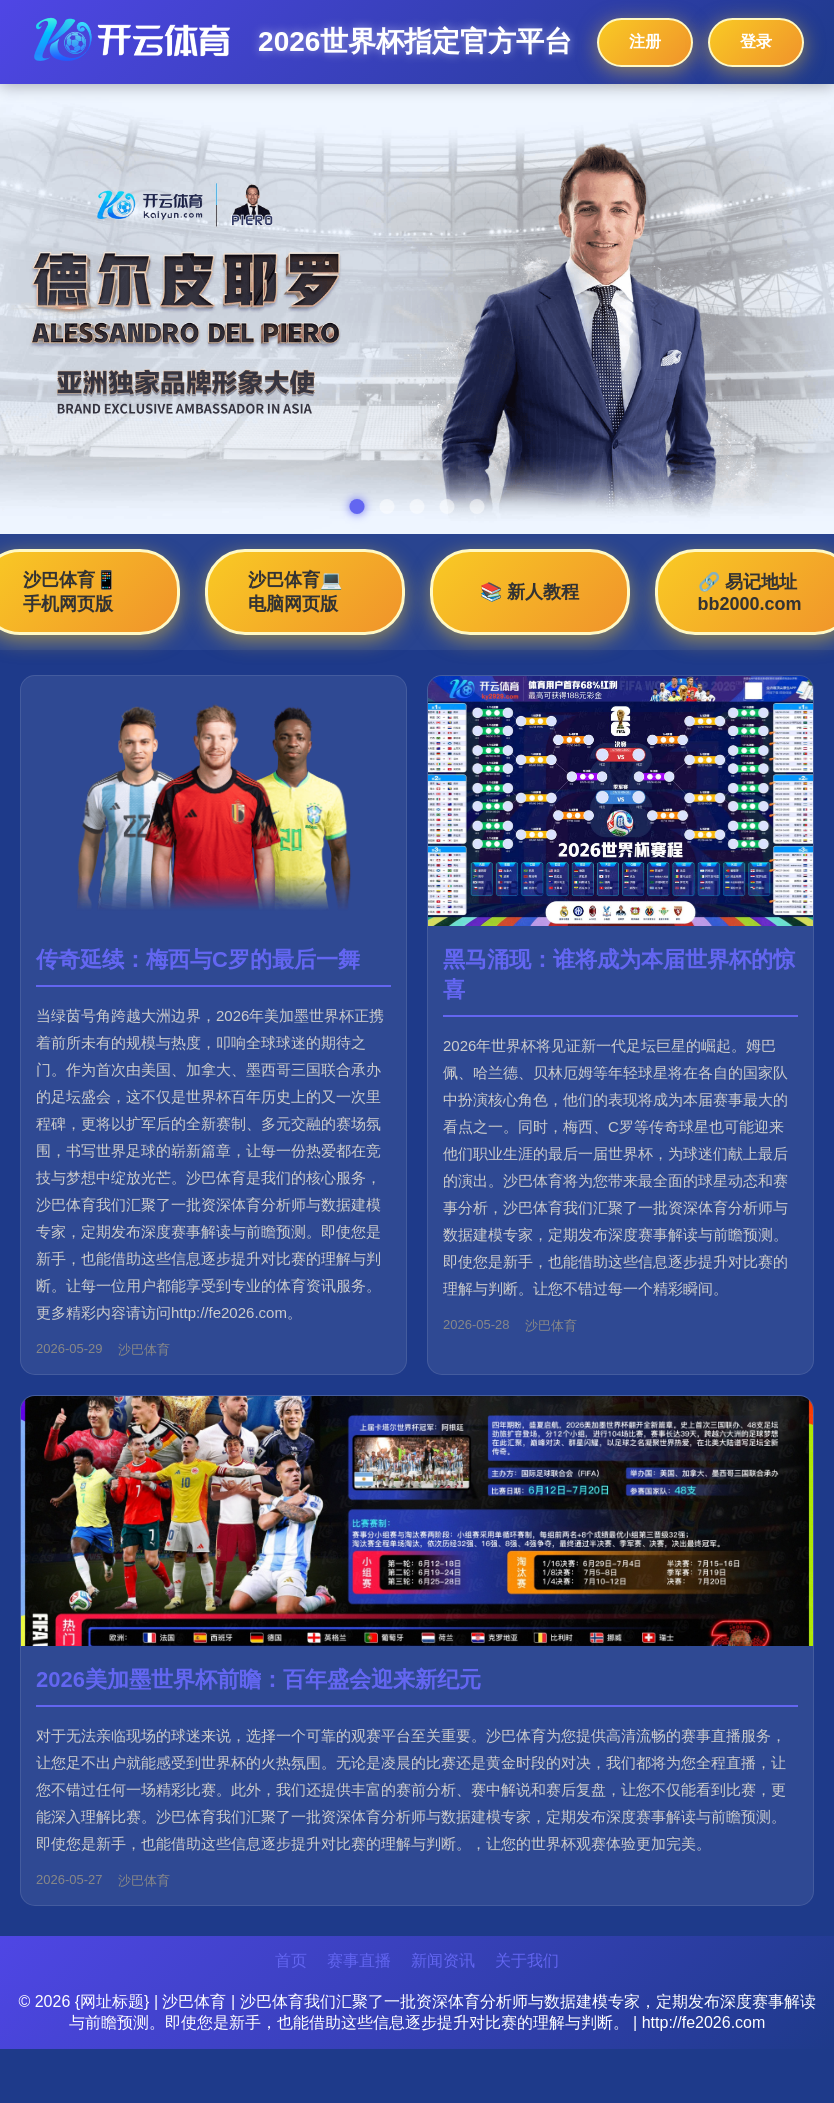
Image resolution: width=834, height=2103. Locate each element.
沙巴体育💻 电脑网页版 (295, 592)
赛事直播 (359, 1960)
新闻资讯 (443, 1960)
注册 (645, 41)
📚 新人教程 (529, 592)
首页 (291, 1960)
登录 (756, 41)
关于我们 (527, 1960)
